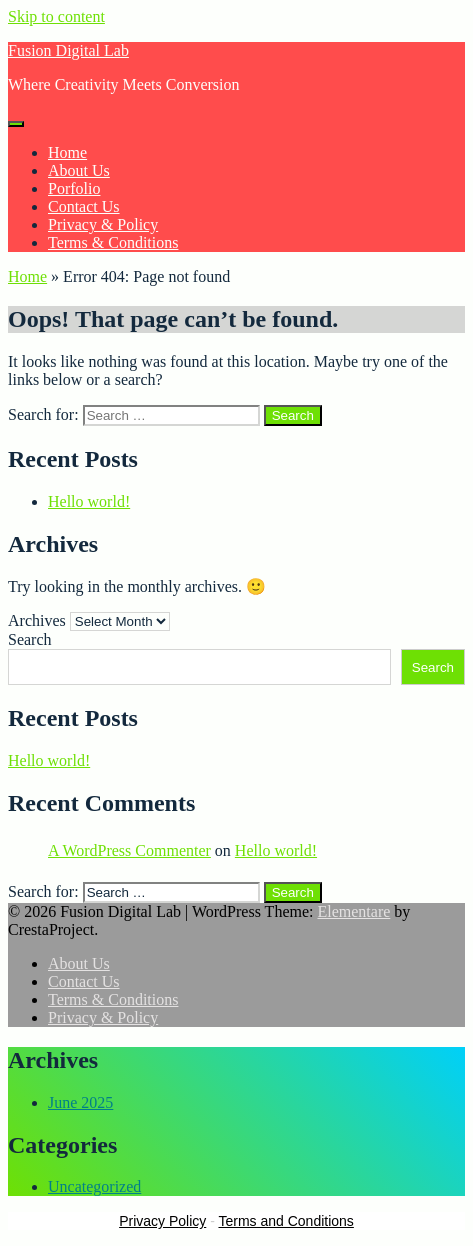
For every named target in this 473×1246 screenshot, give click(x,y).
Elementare (353, 911)
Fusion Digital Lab (68, 50)
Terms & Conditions (113, 242)
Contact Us (84, 206)
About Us (79, 170)
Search (30, 639)
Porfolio (74, 188)
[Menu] (16, 124)
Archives (37, 620)
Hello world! (89, 501)
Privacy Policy (162, 1221)
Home (67, 152)
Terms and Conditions (285, 1221)
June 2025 (80, 1102)
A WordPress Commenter (129, 850)
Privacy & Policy (103, 224)
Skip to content (56, 16)
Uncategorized (94, 1186)
